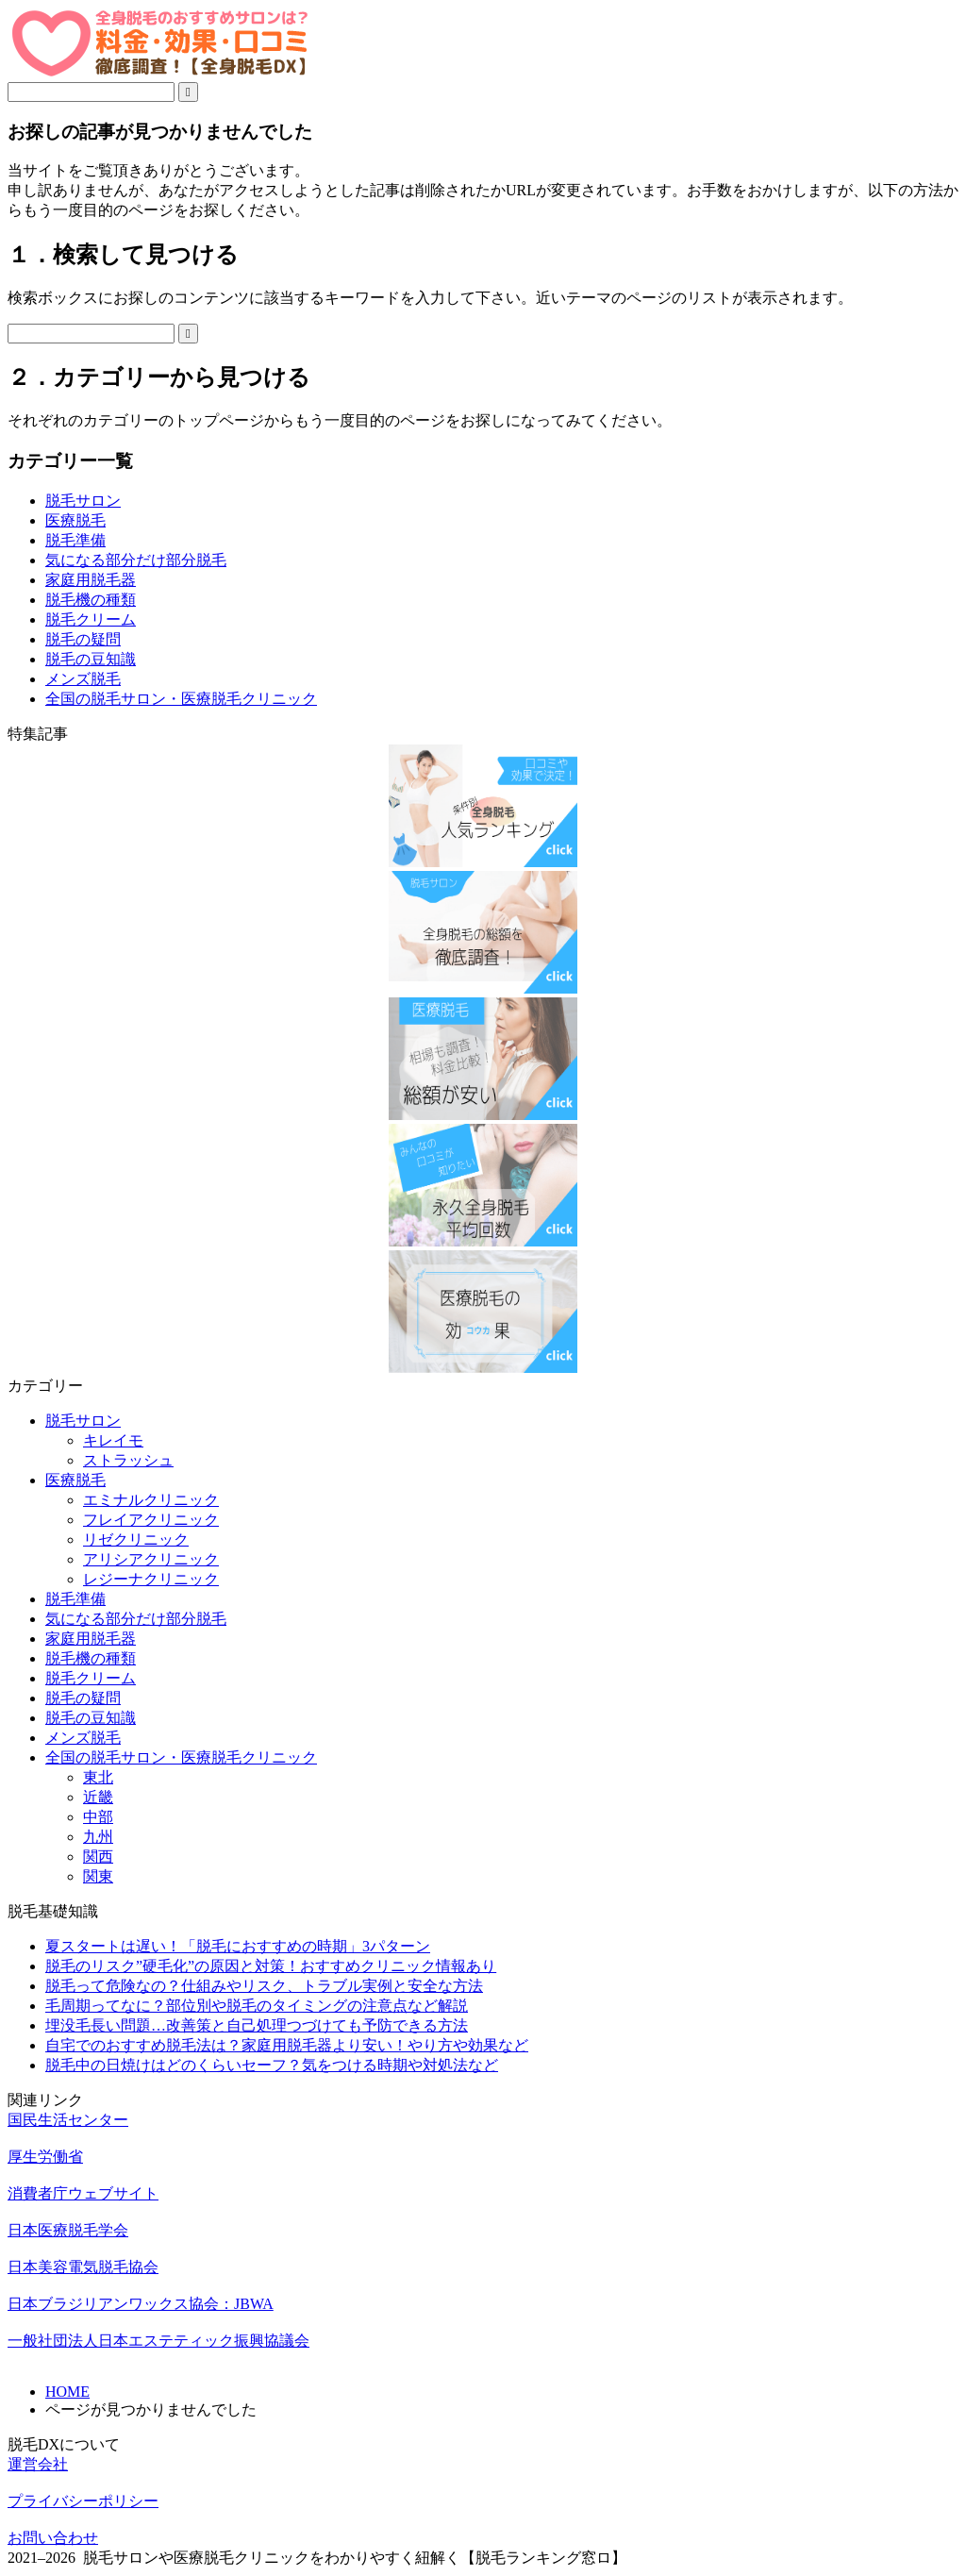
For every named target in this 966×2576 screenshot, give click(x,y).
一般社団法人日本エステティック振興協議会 (158, 2341)
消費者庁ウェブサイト (83, 2193)
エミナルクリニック (151, 1500)
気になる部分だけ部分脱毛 (135, 560)
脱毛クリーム (90, 619)
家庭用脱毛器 (90, 580)
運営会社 (38, 2464)
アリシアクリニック (151, 1559)
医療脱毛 (75, 520)
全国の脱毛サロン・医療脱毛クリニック (181, 699)
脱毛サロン (83, 501)
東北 (98, 1777)
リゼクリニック (136, 1539)
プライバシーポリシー (83, 2501)
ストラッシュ (128, 1460)
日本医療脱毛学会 (68, 2230)
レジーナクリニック (151, 1579)
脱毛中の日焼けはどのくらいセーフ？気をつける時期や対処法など (271, 2065)
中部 (98, 1817)
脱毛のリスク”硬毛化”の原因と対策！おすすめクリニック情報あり (270, 1966)
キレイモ (113, 1440)
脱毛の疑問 (83, 639)
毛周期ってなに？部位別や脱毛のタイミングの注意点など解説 (256, 2006)
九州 (98, 1837)
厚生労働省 (45, 2157)
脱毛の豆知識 (90, 659)
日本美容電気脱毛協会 (83, 2267)
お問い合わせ (53, 2538)
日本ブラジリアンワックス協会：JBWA (141, 2304)
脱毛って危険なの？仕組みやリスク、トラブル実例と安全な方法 (264, 1986)
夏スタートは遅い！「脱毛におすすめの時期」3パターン (237, 1946)
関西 (98, 1856)
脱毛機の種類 (90, 600)
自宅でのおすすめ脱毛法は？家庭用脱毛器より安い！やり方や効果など (286, 2045)
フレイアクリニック (151, 1520)
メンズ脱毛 (83, 679)
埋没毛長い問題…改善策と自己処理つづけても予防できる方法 (256, 2025)
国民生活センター (68, 2120)
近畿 (98, 1797)
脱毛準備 (75, 540)
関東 (98, 1876)
